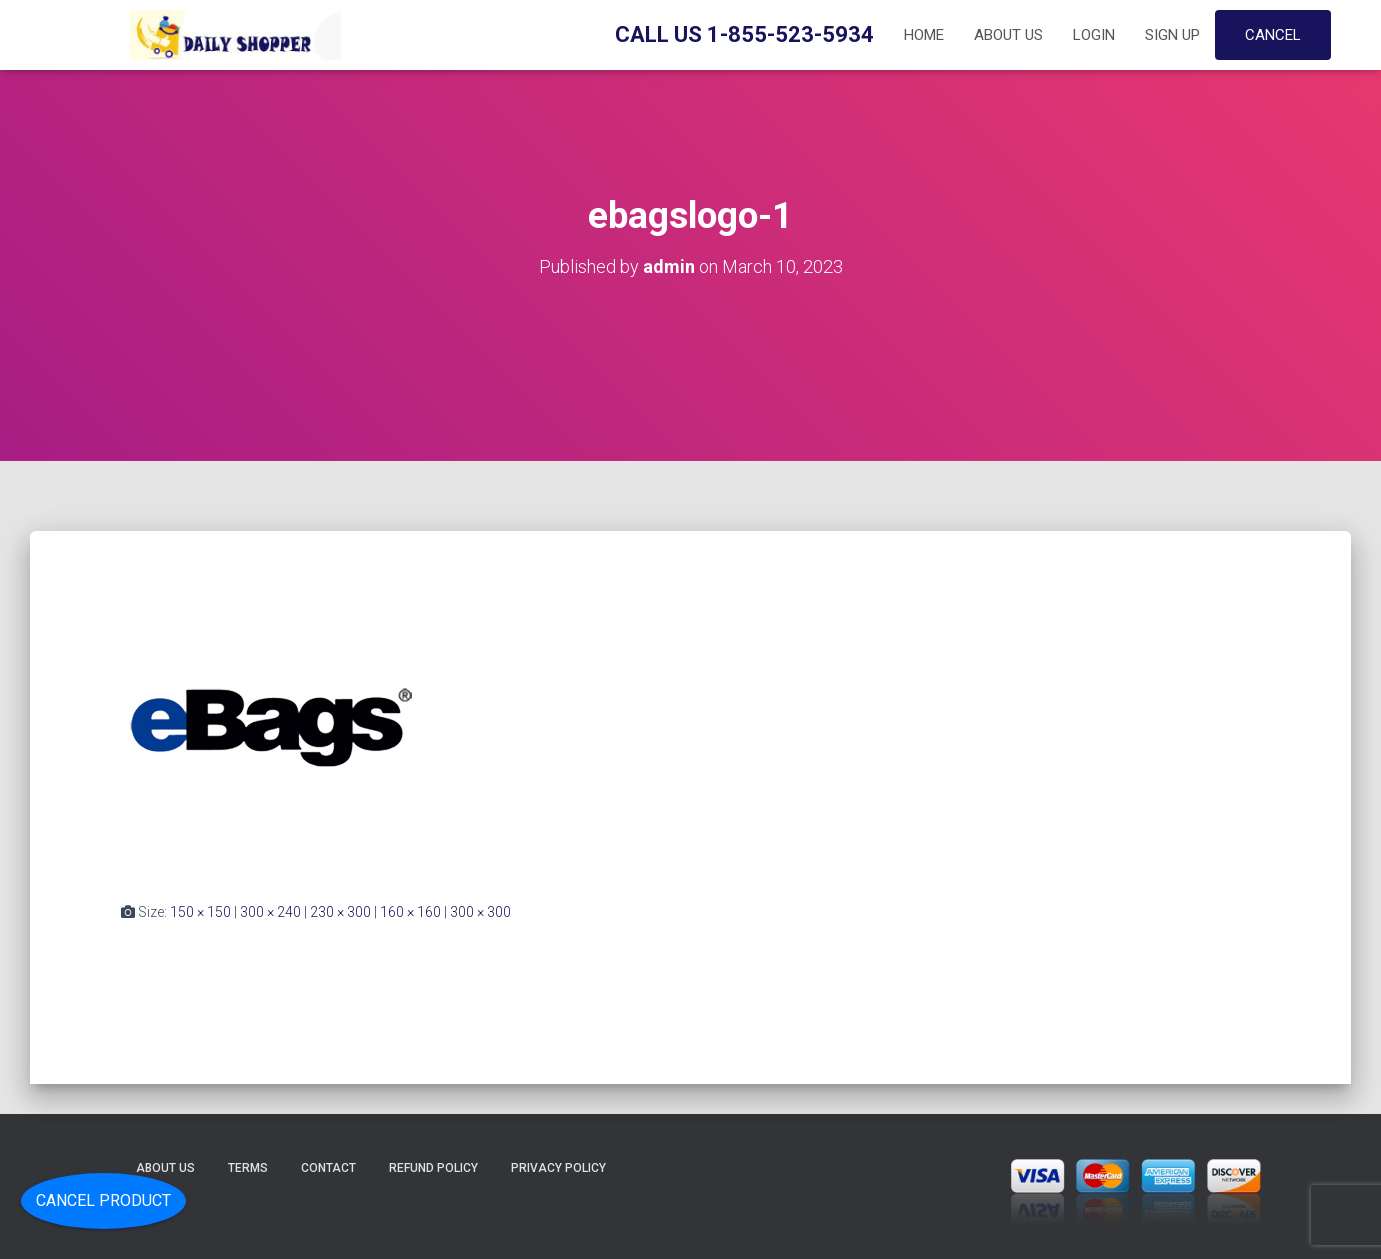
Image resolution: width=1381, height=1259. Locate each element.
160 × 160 (410, 912)
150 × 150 (200, 912)
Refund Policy (433, 1168)
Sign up (1172, 35)
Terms (248, 1168)
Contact (328, 1168)
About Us (1008, 35)
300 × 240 (270, 912)
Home (924, 35)
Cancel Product (103, 1200)
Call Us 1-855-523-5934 (744, 34)
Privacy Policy (558, 1168)
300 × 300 (480, 912)
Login (1094, 35)
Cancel (1273, 35)
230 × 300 (340, 912)
